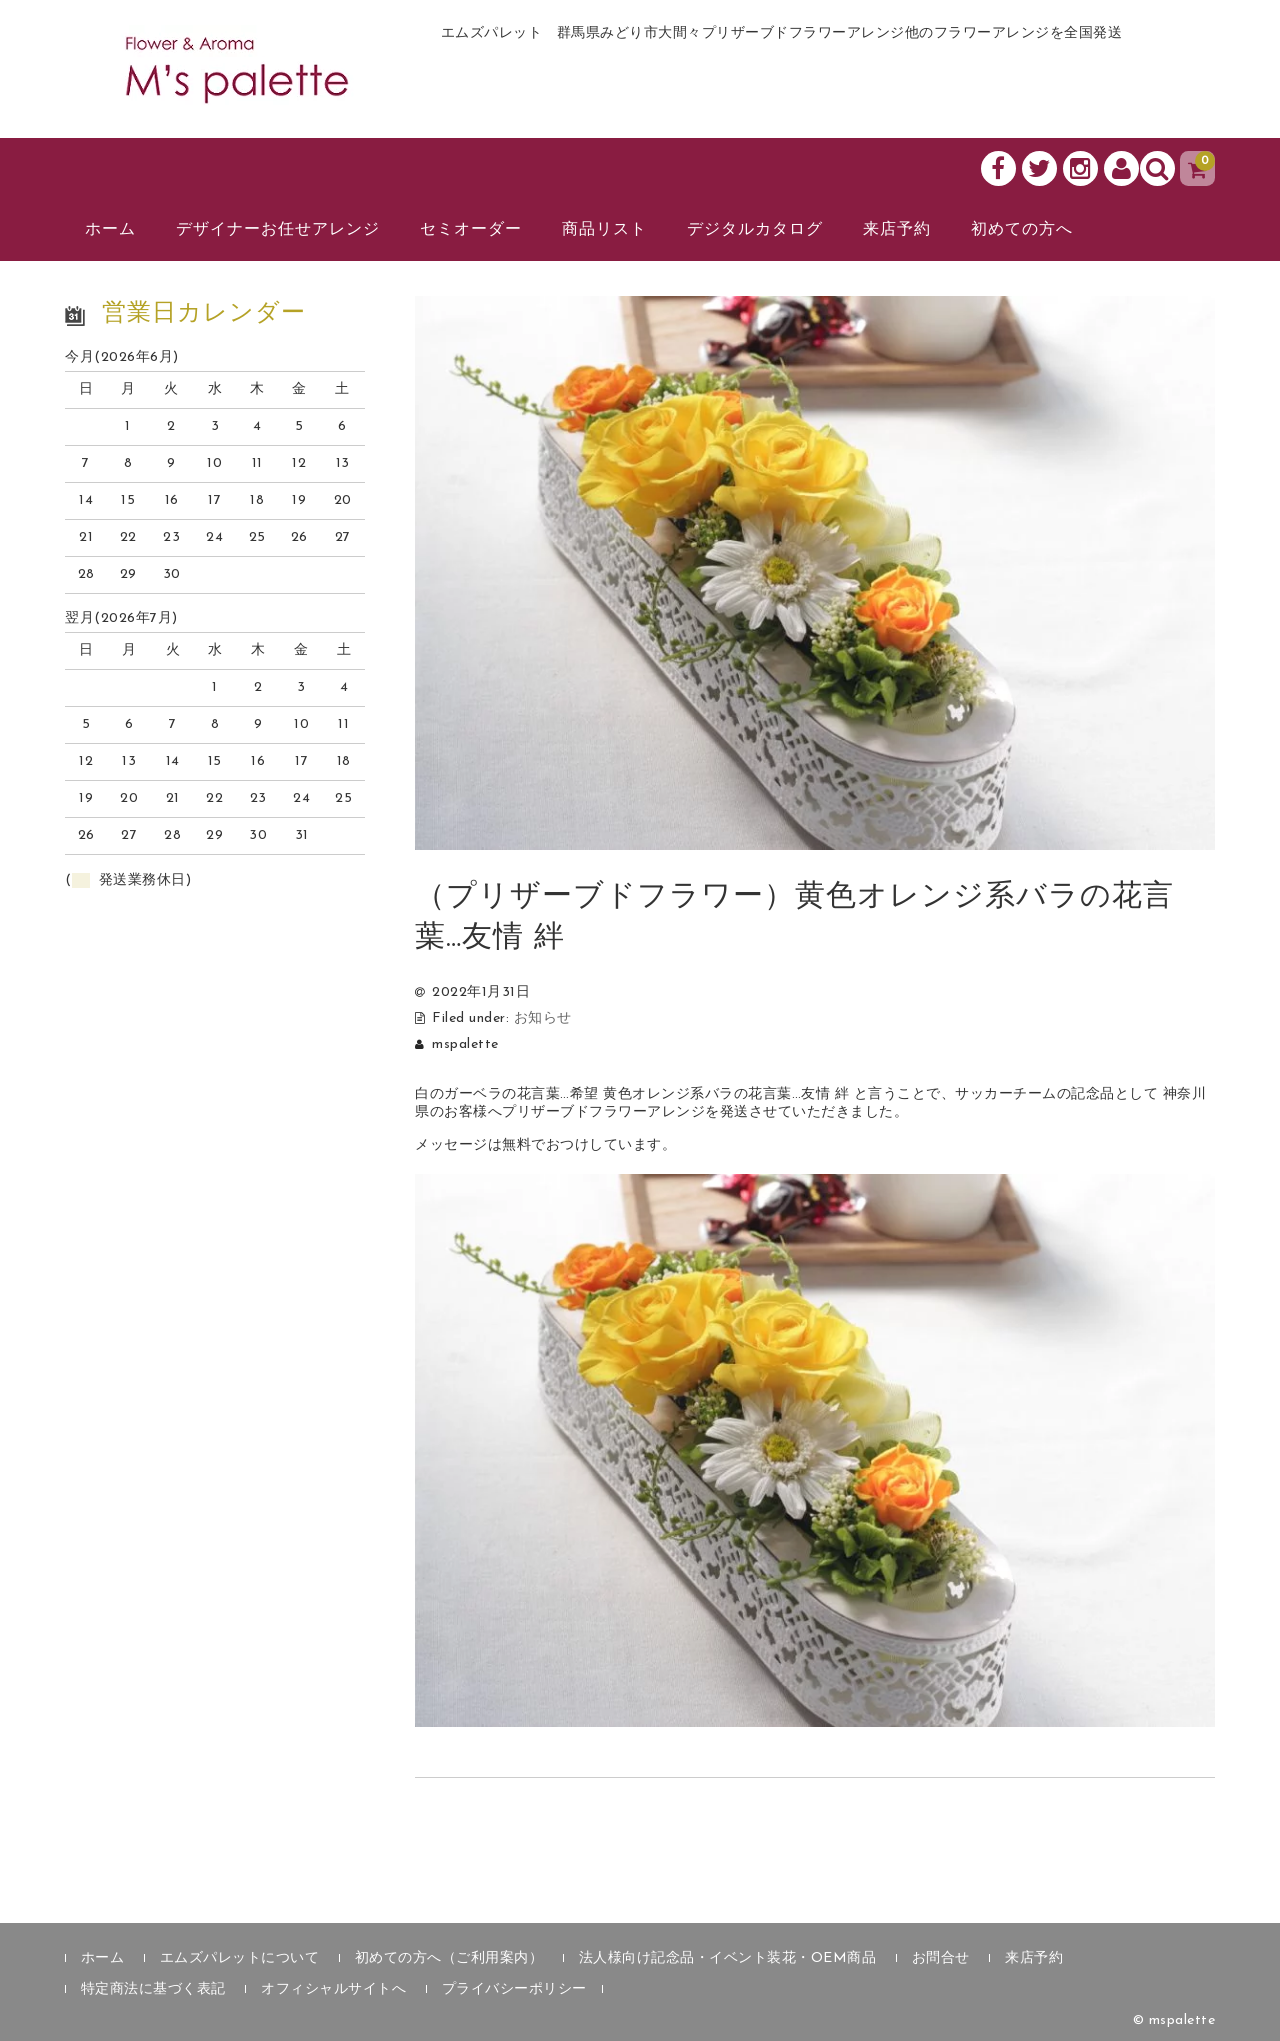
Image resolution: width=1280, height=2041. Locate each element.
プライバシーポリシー (514, 1989)
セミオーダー (471, 230)
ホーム (110, 230)
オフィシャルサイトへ (333, 1989)
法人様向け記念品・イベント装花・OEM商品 (728, 1958)
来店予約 (897, 230)
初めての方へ (1022, 230)
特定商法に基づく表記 (153, 1989)
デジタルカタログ (755, 230)
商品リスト (604, 230)
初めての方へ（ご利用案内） (449, 1958)
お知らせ (543, 1018)
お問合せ (941, 1958)
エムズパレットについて (240, 1958)
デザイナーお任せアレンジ (278, 230)
